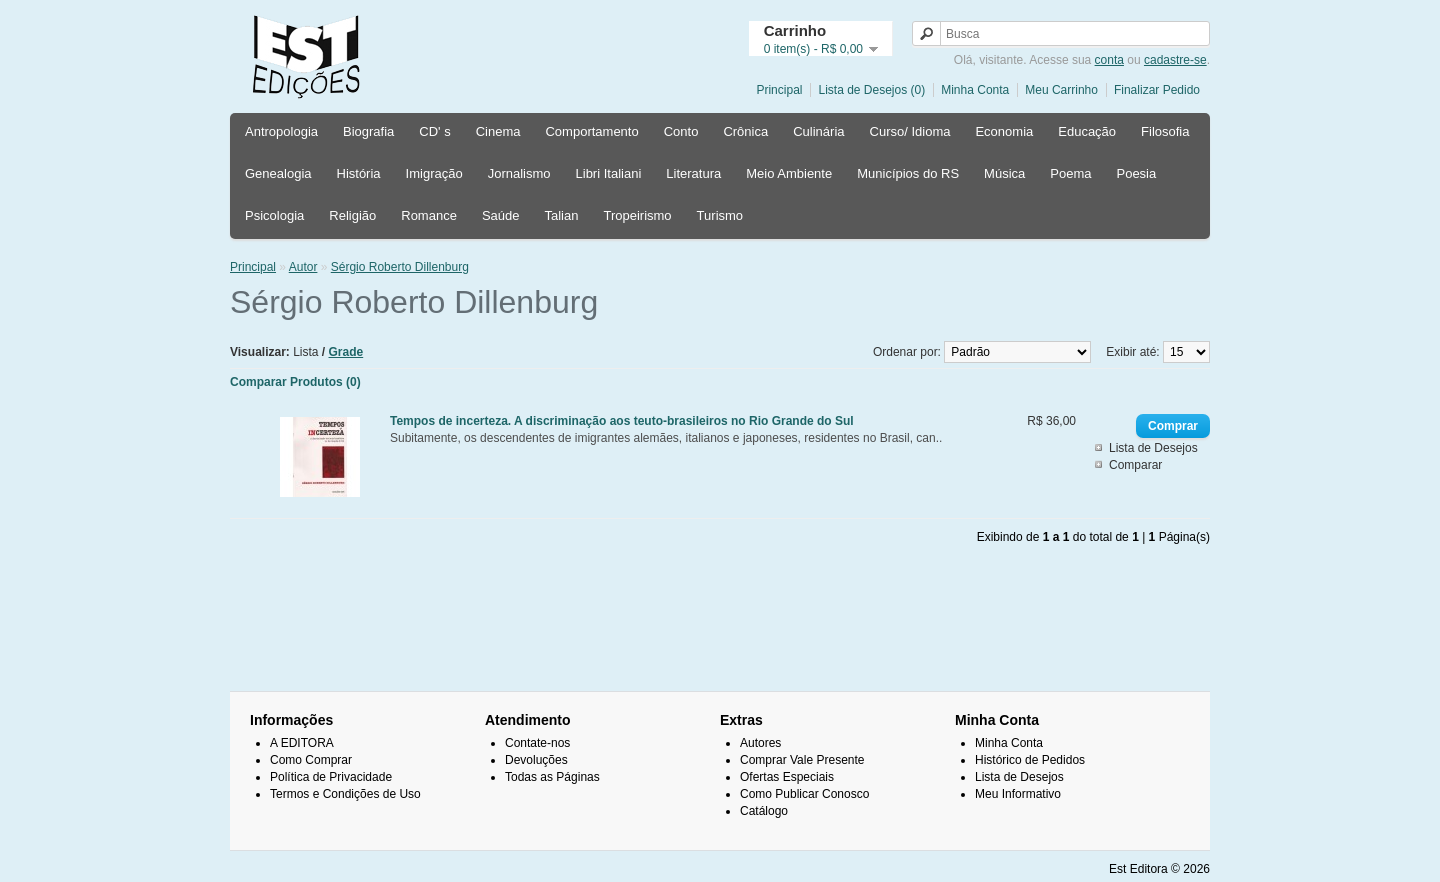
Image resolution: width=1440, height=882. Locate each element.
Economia (1004, 131)
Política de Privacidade (331, 777)
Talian (561, 215)
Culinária (818, 131)
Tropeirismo (637, 215)
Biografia (368, 131)
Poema (1070, 173)
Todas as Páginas (552, 777)
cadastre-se (1175, 60)
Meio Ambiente (789, 173)
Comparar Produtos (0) (295, 382)
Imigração (434, 173)
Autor (303, 267)
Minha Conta (975, 90)
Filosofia (1165, 131)
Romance (429, 215)
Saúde (501, 215)
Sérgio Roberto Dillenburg (400, 267)
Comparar (1135, 465)
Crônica (745, 131)
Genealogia (278, 173)
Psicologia (274, 215)
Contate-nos (537, 743)
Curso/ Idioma (910, 131)
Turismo (720, 215)
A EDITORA (302, 743)
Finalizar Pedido (1157, 90)
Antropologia (281, 131)
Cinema (498, 131)
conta (1109, 60)
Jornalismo (519, 173)
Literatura (693, 173)
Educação (1087, 131)
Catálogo (764, 811)
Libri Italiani (609, 173)
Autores (760, 743)
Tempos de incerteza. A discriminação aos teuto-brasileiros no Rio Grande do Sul (622, 421)
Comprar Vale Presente (802, 760)
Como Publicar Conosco (804, 794)
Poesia (1136, 173)
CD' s (434, 131)
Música (1004, 173)
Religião (352, 215)
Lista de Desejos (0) (871, 90)
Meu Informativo (1018, 794)
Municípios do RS (908, 173)
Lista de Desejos (1153, 448)
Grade (346, 352)
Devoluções (536, 760)
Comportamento (591, 131)
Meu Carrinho (1061, 90)
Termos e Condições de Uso (345, 794)
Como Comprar (311, 760)
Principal (779, 90)
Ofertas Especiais (787, 777)
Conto (681, 131)
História (359, 173)
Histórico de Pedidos (1030, 760)
